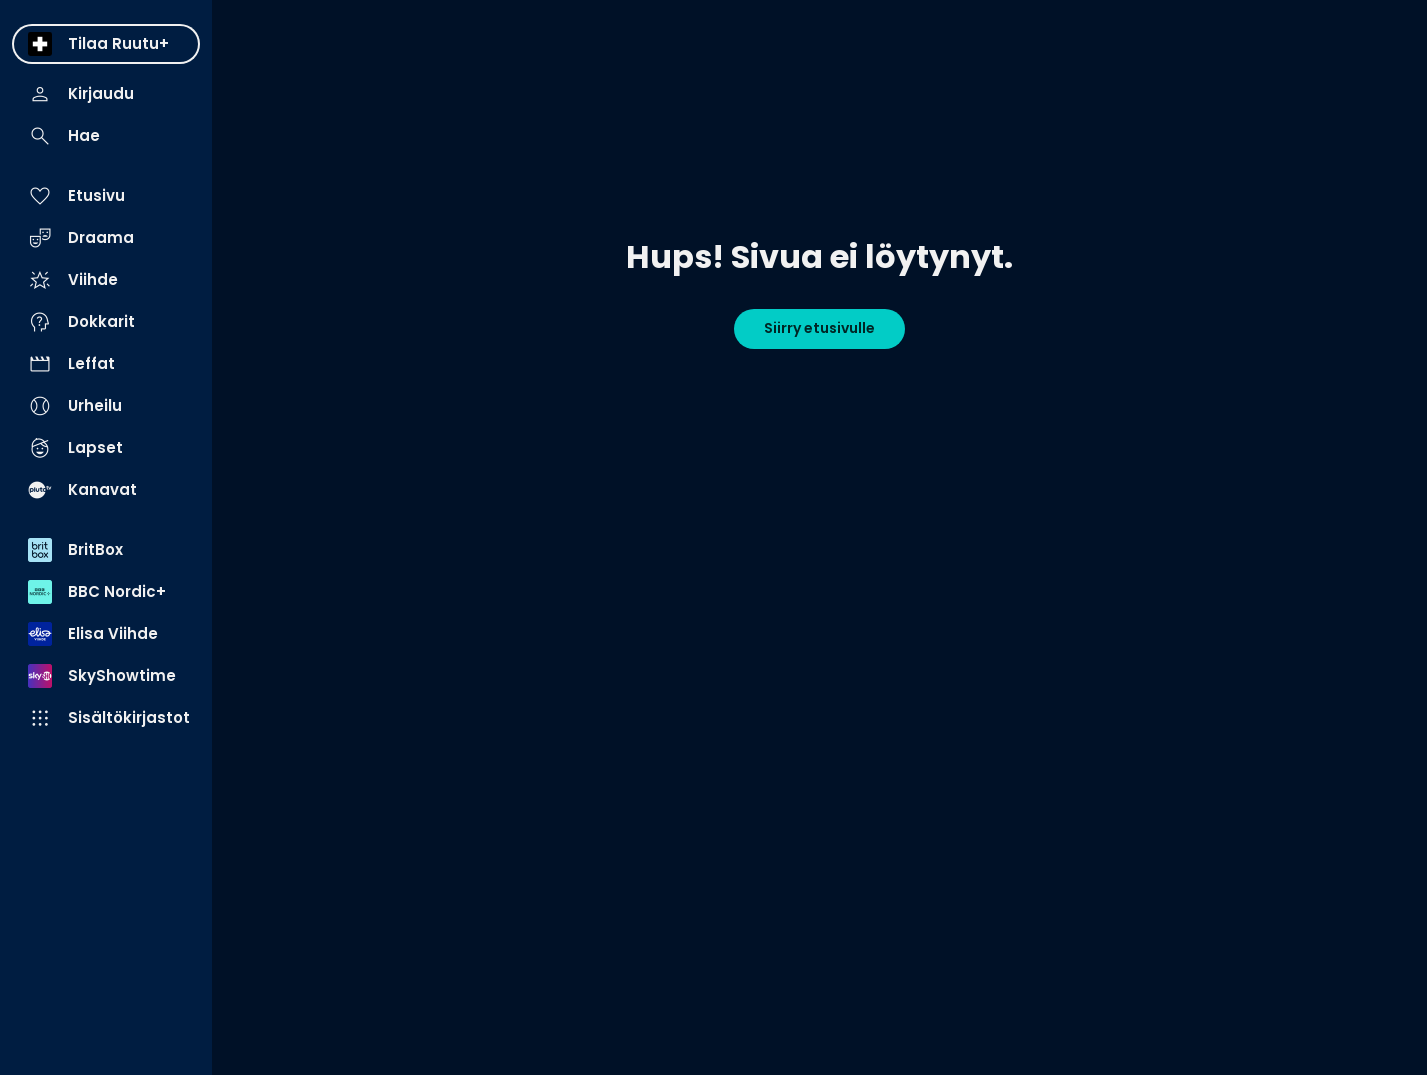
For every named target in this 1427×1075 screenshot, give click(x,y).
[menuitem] (106, 44)
